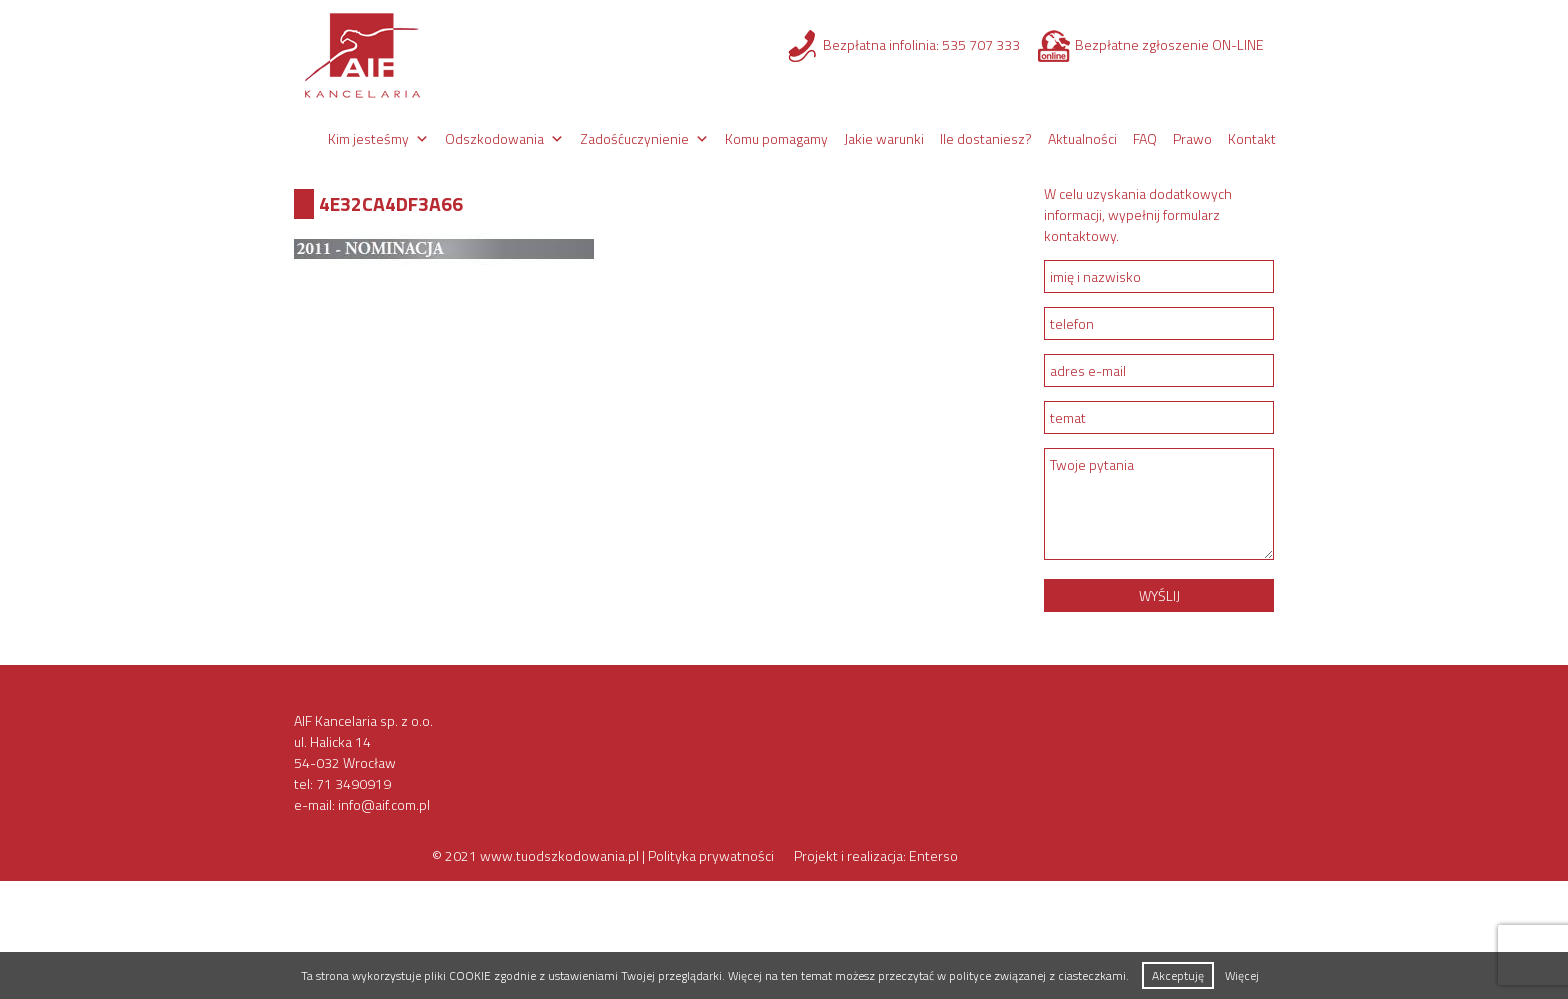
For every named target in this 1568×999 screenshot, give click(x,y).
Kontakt (1252, 138)
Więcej (1242, 975)
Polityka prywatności (711, 855)
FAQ (1145, 138)
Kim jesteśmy (368, 138)
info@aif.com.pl (384, 804)
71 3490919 (353, 783)
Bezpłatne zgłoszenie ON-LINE (1169, 44)
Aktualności (1082, 138)
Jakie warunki (884, 138)
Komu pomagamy (776, 138)
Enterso (933, 855)
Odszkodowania (494, 138)
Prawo (1192, 138)
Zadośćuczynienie (634, 138)
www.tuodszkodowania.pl (559, 855)
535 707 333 (981, 44)
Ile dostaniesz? (986, 138)
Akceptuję (1178, 975)
